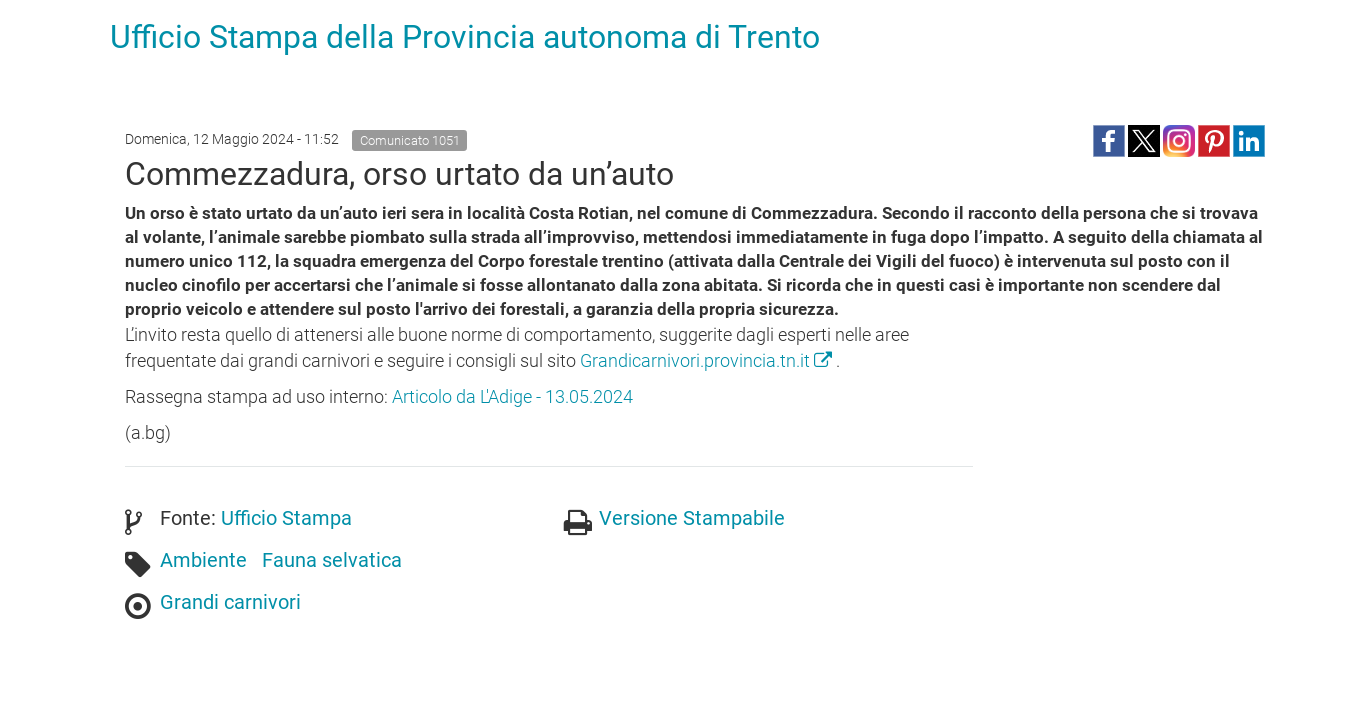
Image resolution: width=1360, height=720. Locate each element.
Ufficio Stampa (286, 518)
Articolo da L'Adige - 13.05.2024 (512, 396)
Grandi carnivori (230, 602)
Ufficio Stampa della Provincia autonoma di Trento (465, 37)
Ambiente (203, 560)
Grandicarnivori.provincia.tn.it (708, 360)
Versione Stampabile (692, 518)
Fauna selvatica (332, 560)
